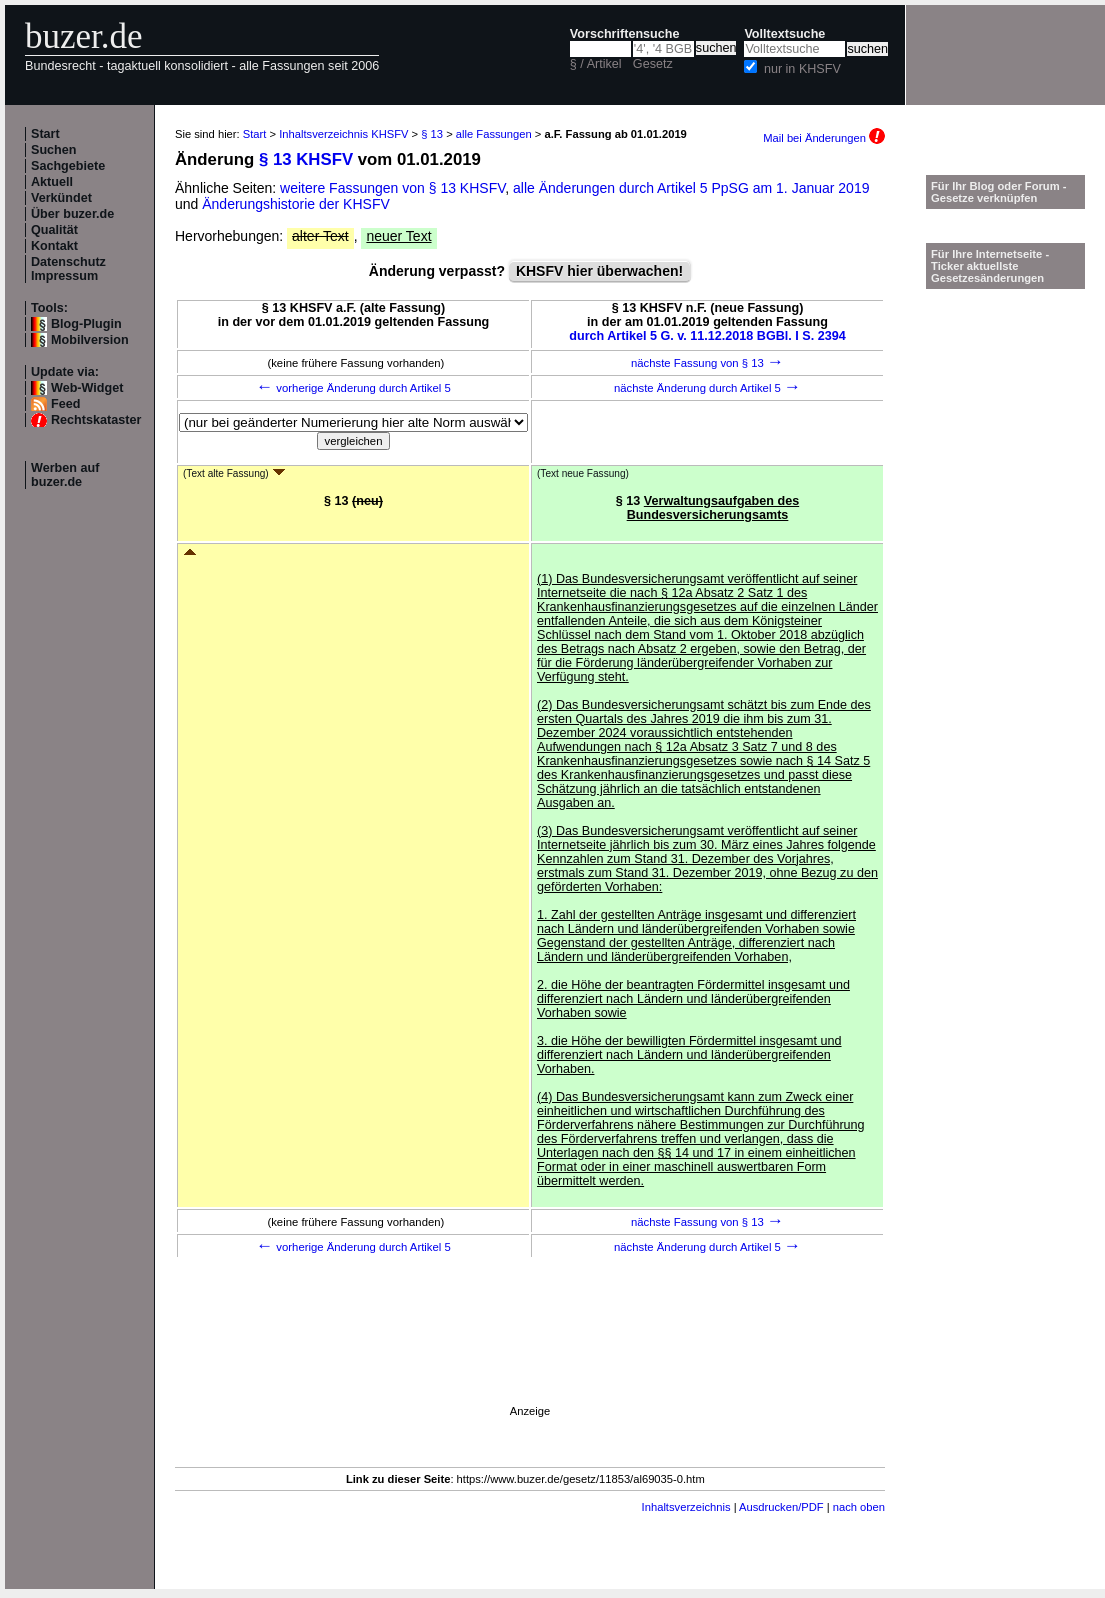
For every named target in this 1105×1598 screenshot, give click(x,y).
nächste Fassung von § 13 (707, 363)
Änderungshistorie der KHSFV (296, 204)
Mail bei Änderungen (824, 138)
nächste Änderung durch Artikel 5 (707, 388)
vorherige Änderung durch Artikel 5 (353, 388)
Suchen (54, 150)
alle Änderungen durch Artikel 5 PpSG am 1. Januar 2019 (691, 188)
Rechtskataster (96, 420)
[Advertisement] (426, 1455)
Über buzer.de (72, 214)
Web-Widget (87, 388)
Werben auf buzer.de (65, 475)
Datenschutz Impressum (68, 269)
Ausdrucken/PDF (781, 1507)
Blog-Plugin (86, 324)
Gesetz (653, 64)
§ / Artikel (596, 64)
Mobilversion (90, 340)
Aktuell (52, 182)
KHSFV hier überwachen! (599, 271)
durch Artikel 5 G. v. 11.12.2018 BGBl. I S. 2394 (707, 336)
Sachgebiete (68, 166)
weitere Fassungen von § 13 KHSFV (392, 188)
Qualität (54, 230)
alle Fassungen (494, 134)
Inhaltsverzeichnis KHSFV (343, 134)
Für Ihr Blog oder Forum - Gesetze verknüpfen (999, 192)
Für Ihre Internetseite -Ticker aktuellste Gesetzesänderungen (990, 266)
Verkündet (61, 198)
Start (45, 134)
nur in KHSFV (802, 69)
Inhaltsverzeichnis (686, 1507)
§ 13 (432, 134)
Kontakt (54, 246)
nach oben (859, 1507)
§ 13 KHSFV (306, 159)
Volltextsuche (784, 34)
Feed (65, 404)
